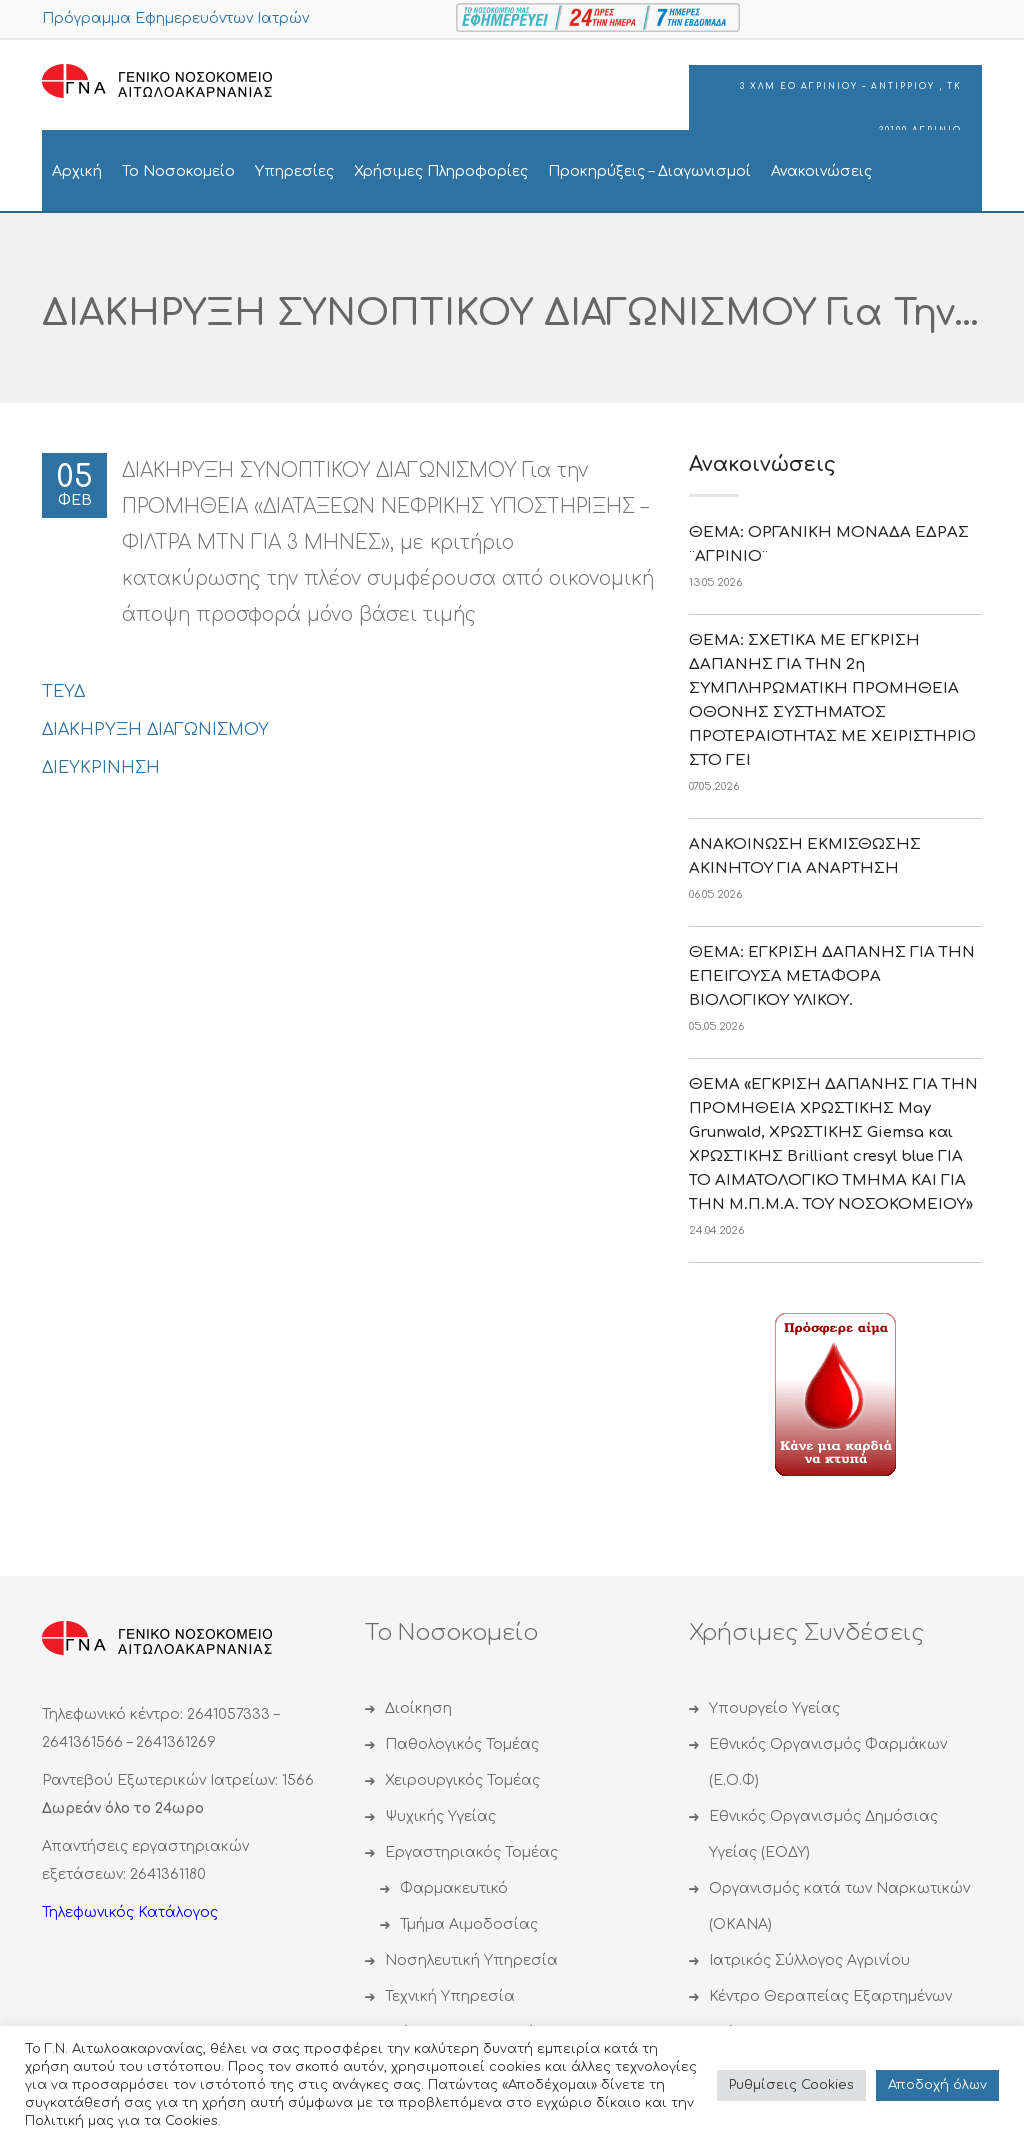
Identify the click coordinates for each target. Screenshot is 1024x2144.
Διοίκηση (418, 1708)
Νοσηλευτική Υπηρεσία (471, 1960)
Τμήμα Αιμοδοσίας (469, 1924)
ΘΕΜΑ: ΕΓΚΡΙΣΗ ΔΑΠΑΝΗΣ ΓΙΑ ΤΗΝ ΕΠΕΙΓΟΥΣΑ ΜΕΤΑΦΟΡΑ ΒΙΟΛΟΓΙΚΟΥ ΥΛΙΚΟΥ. (832, 976)
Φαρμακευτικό (454, 1888)
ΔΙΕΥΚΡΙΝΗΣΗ (101, 768)
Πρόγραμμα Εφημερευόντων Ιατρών (175, 18)
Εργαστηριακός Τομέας (471, 1852)
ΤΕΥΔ (63, 692)
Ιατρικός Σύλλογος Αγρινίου (809, 1960)
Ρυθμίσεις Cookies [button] (791, 2085)
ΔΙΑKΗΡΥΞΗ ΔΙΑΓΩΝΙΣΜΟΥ (155, 730)
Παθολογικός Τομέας (462, 1744)
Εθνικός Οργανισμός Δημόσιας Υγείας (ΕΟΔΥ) (823, 1834)
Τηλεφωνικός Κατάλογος (130, 1912)
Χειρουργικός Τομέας (462, 1780)
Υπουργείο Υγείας (774, 1708)
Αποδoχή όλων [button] (937, 2085)
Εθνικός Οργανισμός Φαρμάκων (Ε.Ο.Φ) (828, 1762)
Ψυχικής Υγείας (440, 1816)
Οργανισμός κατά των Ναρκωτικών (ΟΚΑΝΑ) (839, 1906)
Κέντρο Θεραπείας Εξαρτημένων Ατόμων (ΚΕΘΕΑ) (830, 2014)
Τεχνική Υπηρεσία (450, 1996)
